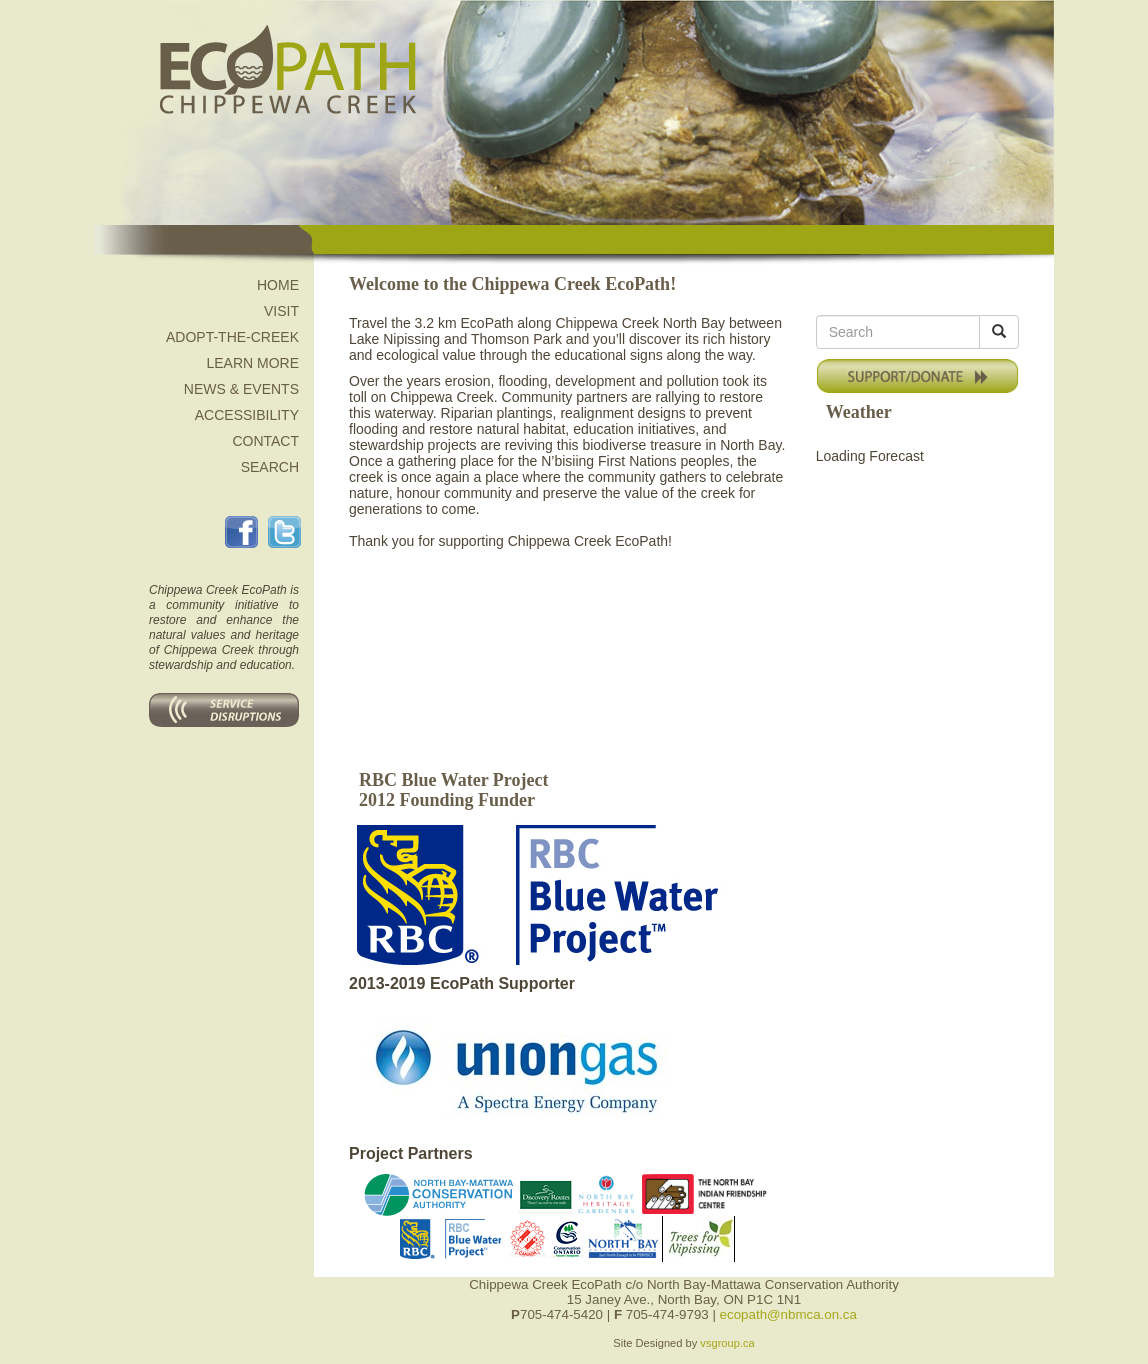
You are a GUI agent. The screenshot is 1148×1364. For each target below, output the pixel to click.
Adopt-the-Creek (232, 337)
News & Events (241, 389)
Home (278, 285)
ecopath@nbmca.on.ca (788, 1314)
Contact (265, 441)
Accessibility (247, 415)
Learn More (252, 363)
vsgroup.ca (727, 1343)
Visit (281, 311)
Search (270, 467)
